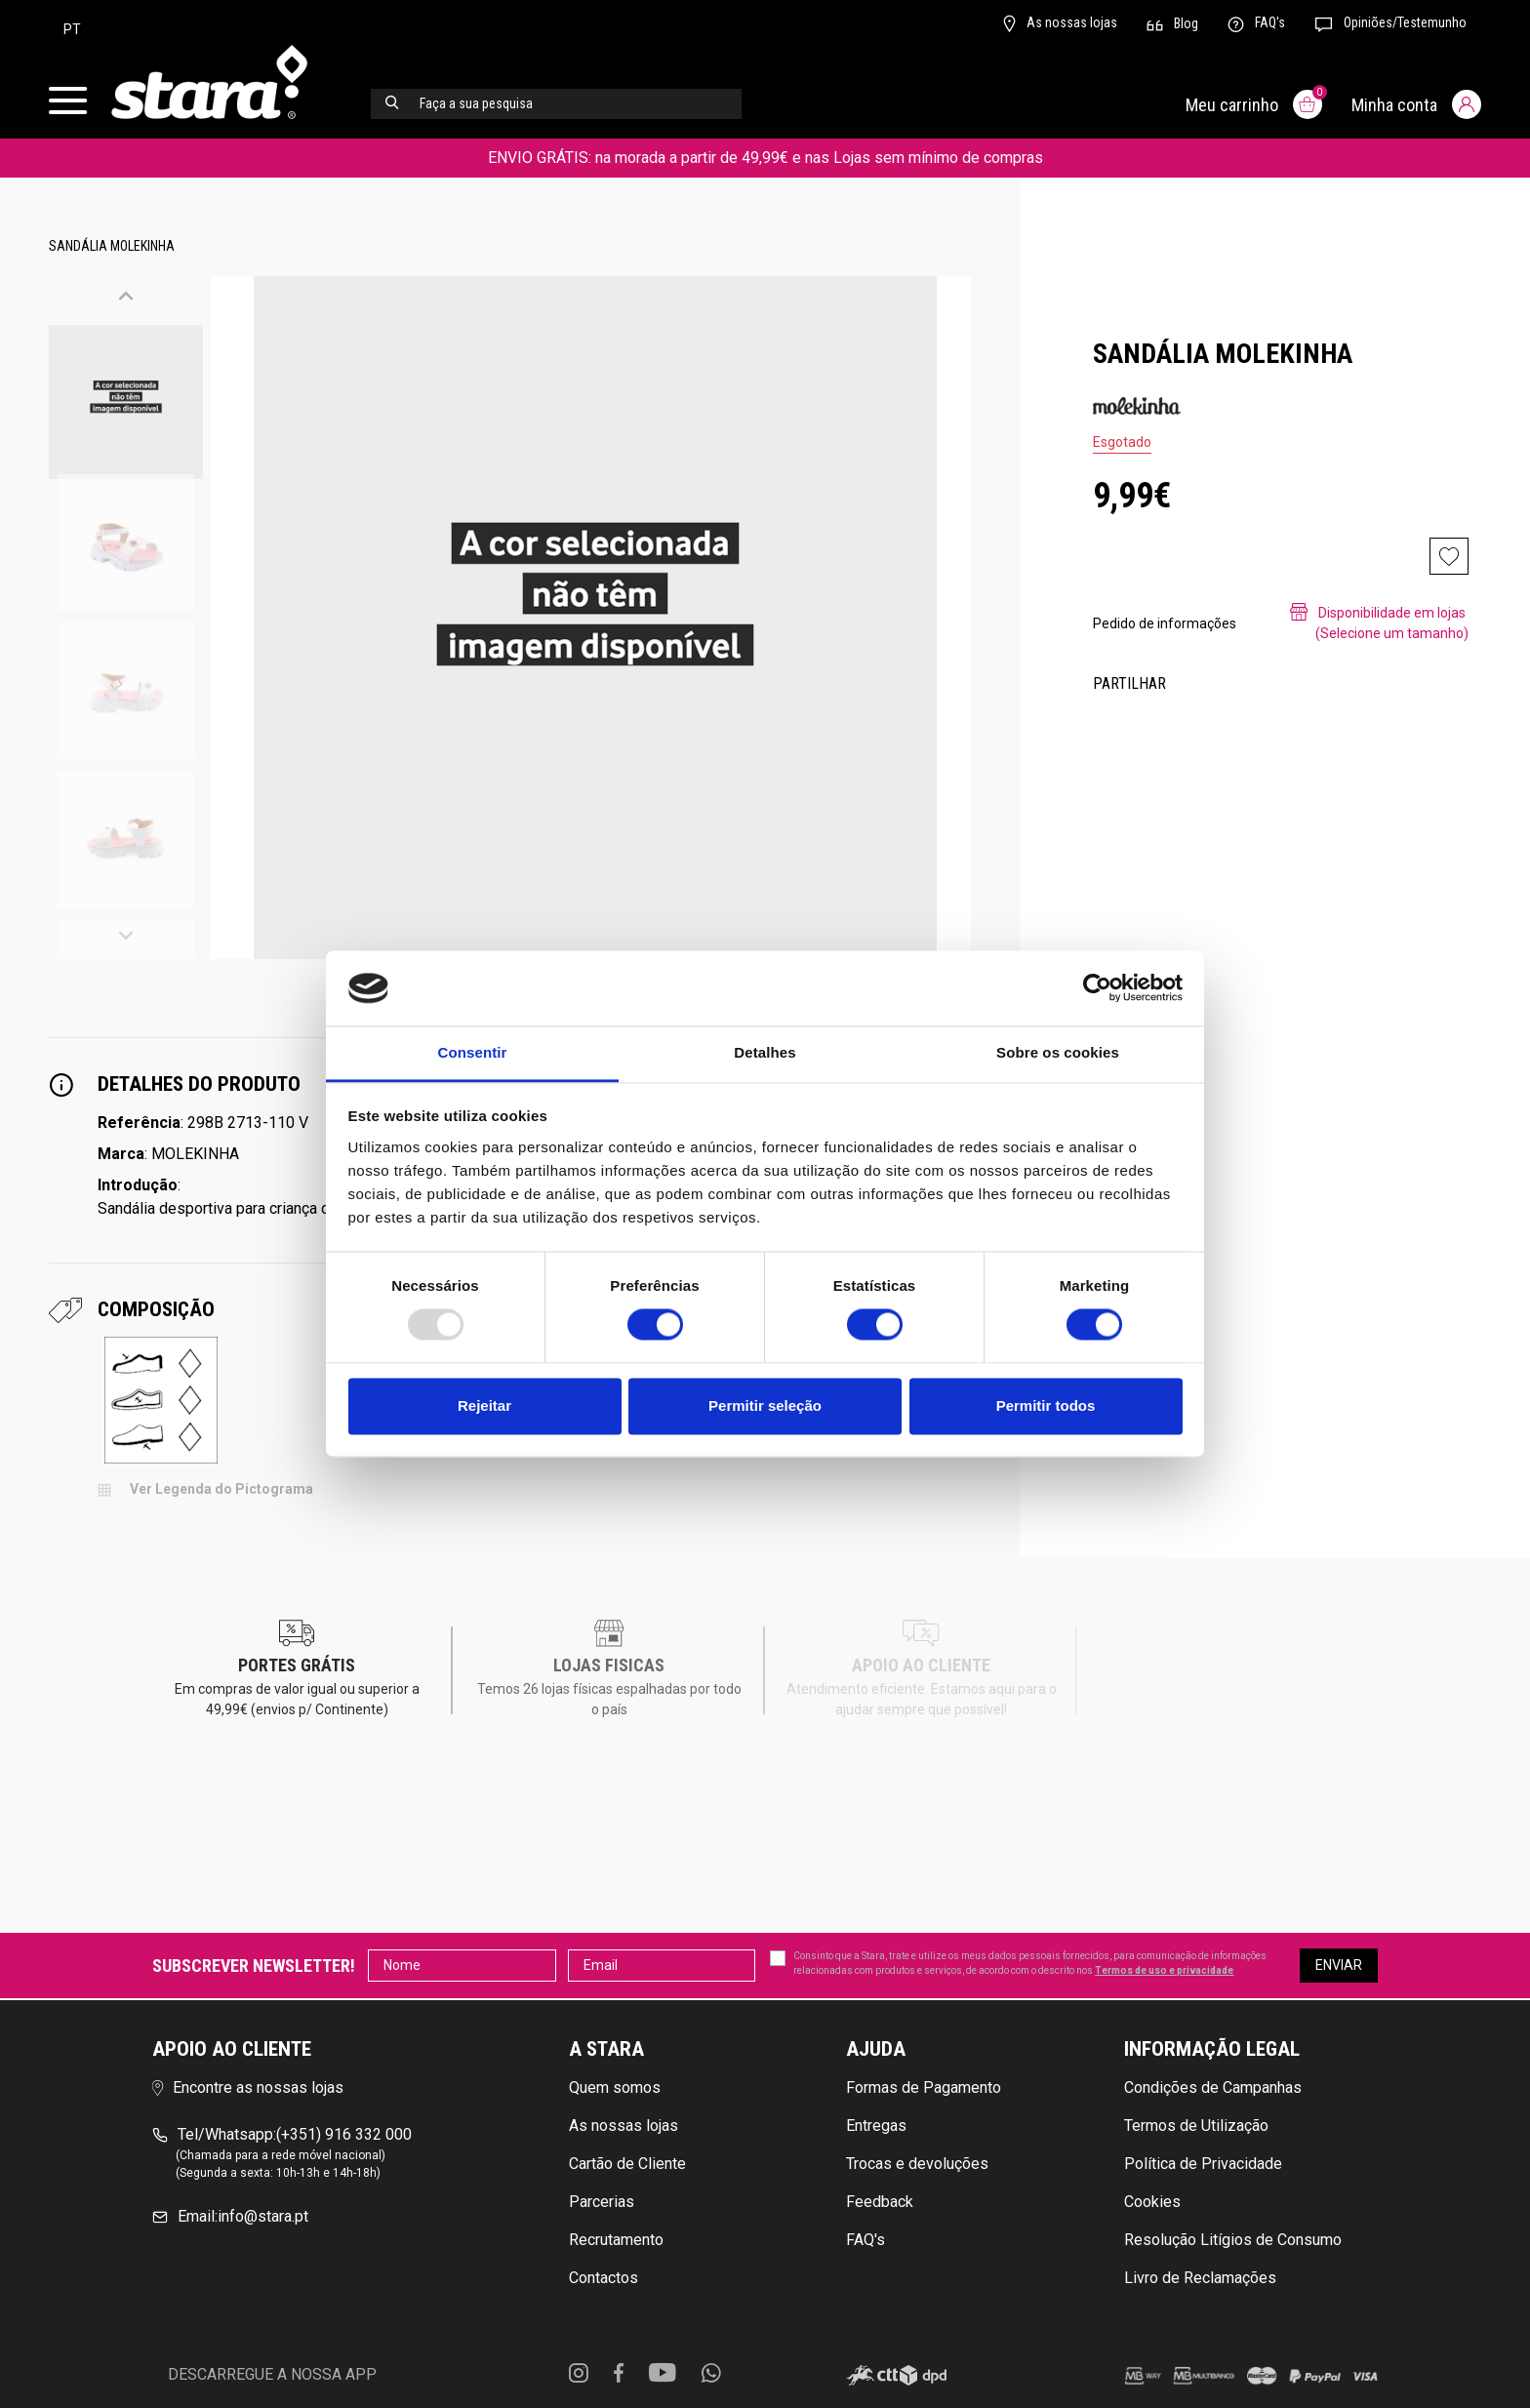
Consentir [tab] (472, 1052)
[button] (126, 298)
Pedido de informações (1164, 623)
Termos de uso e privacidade (1164, 1970)
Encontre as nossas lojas (247, 2087)
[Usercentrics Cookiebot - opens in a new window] (1097, 988)
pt (72, 29)
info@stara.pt (230, 2216)
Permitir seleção (765, 1405)
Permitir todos (1046, 1405)
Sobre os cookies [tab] (1057, 1052)
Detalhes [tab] (764, 1052)
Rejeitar (484, 1405)
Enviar (1338, 1965)
